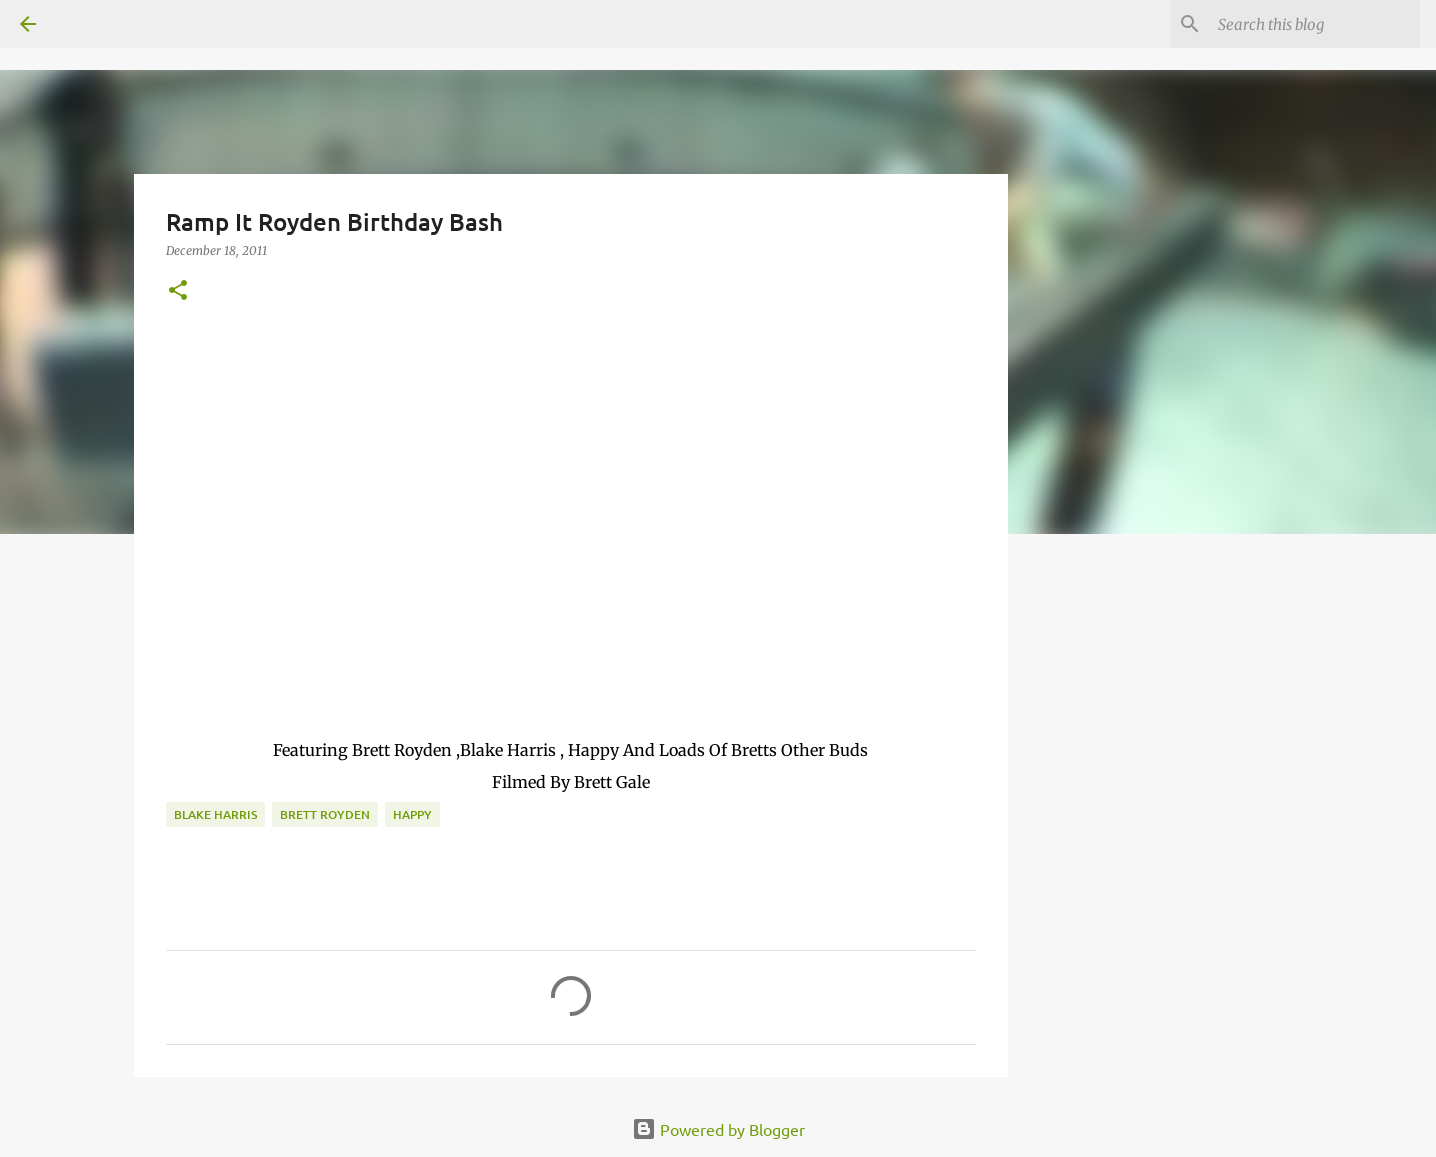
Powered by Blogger (718, 1129)
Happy (412, 814)
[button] (178, 291)
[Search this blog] (1315, 24)
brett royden (325, 814)
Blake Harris (215, 814)
